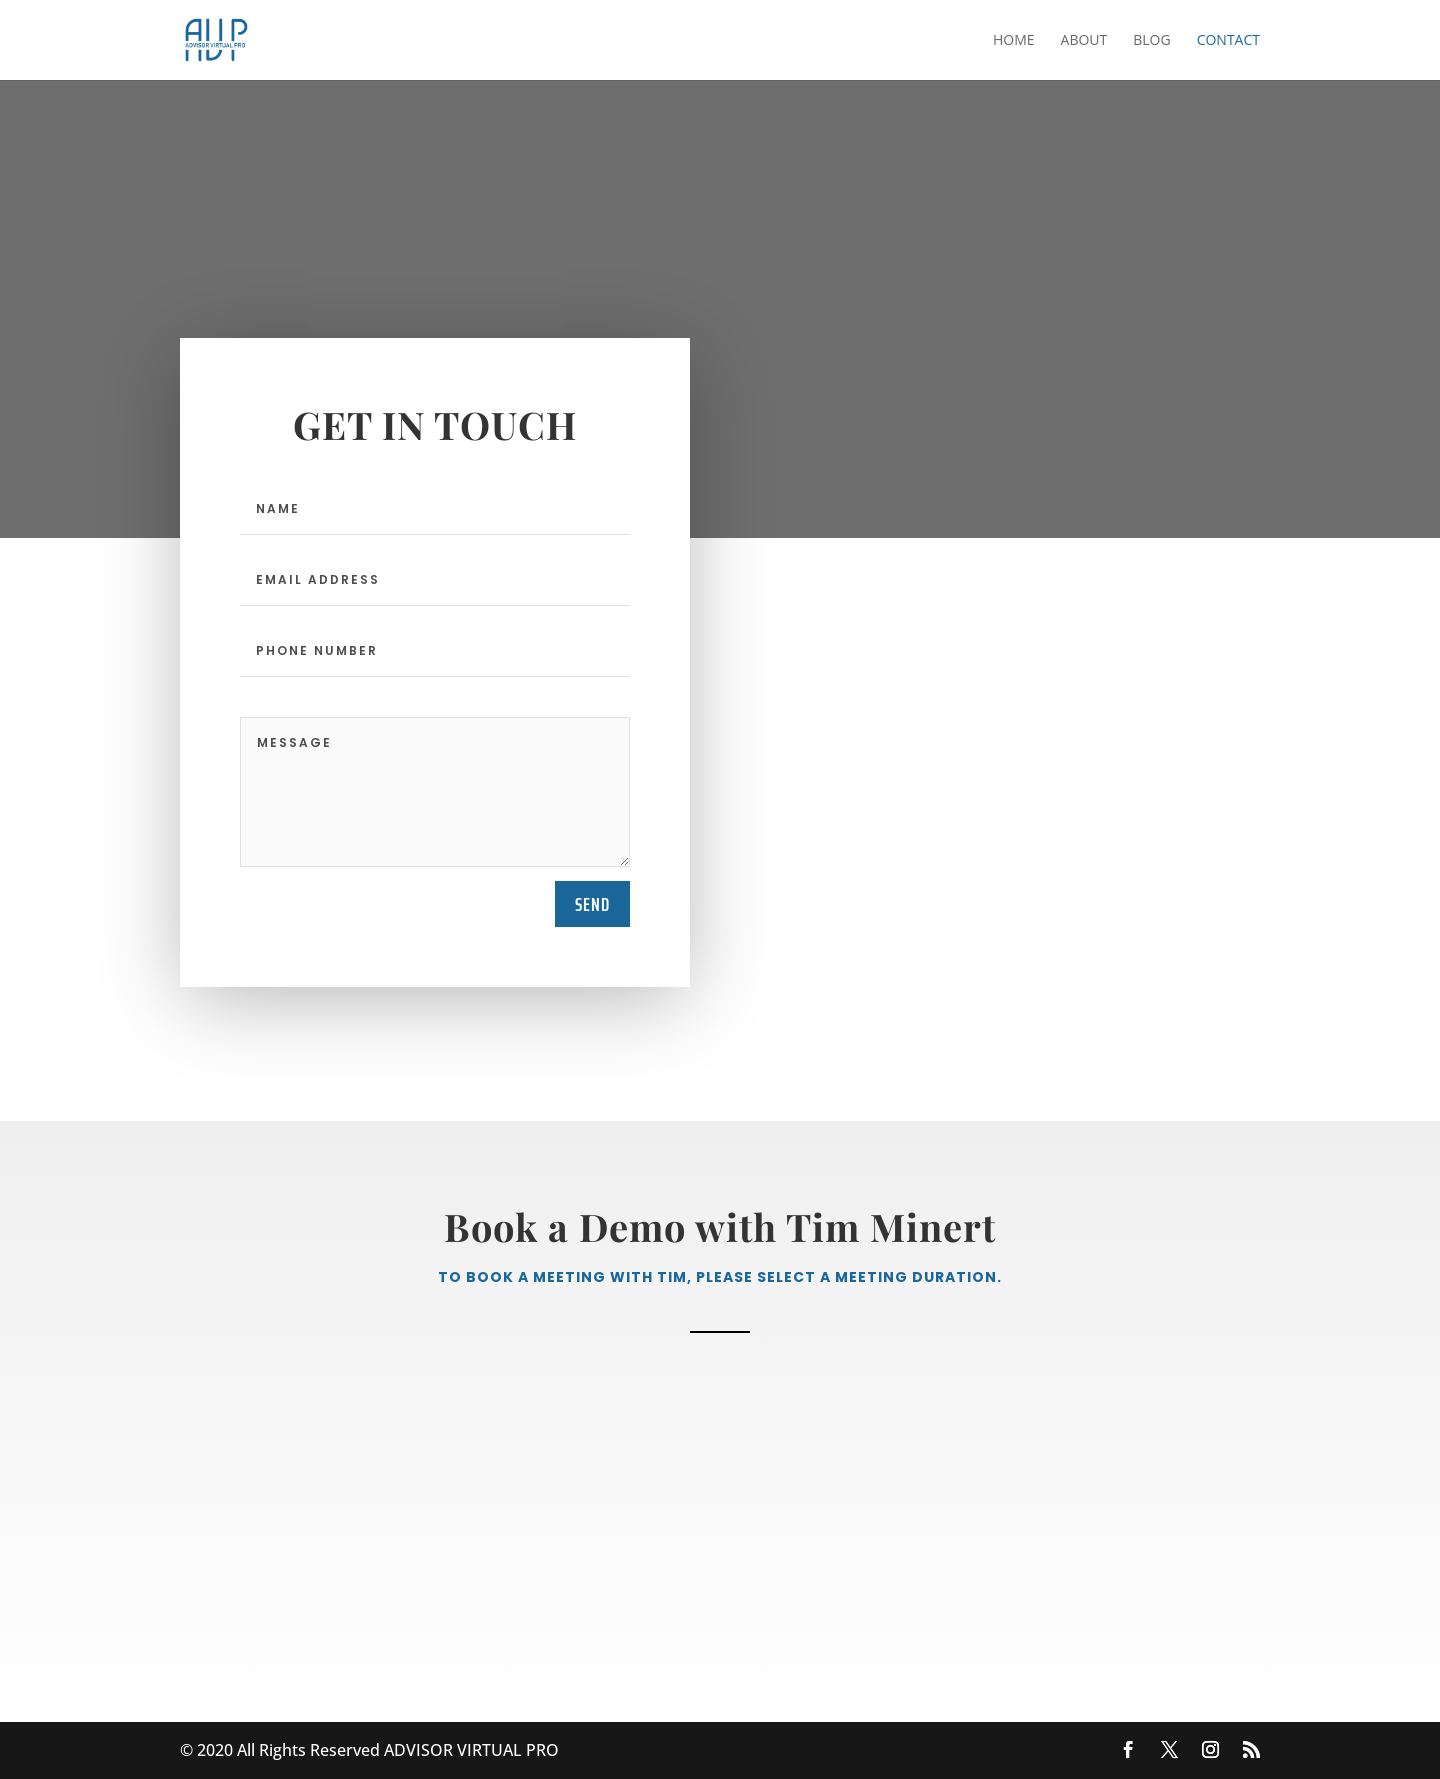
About (1084, 41)
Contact (1228, 41)
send (592, 904)
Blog (1151, 41)
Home (1014, 41)
